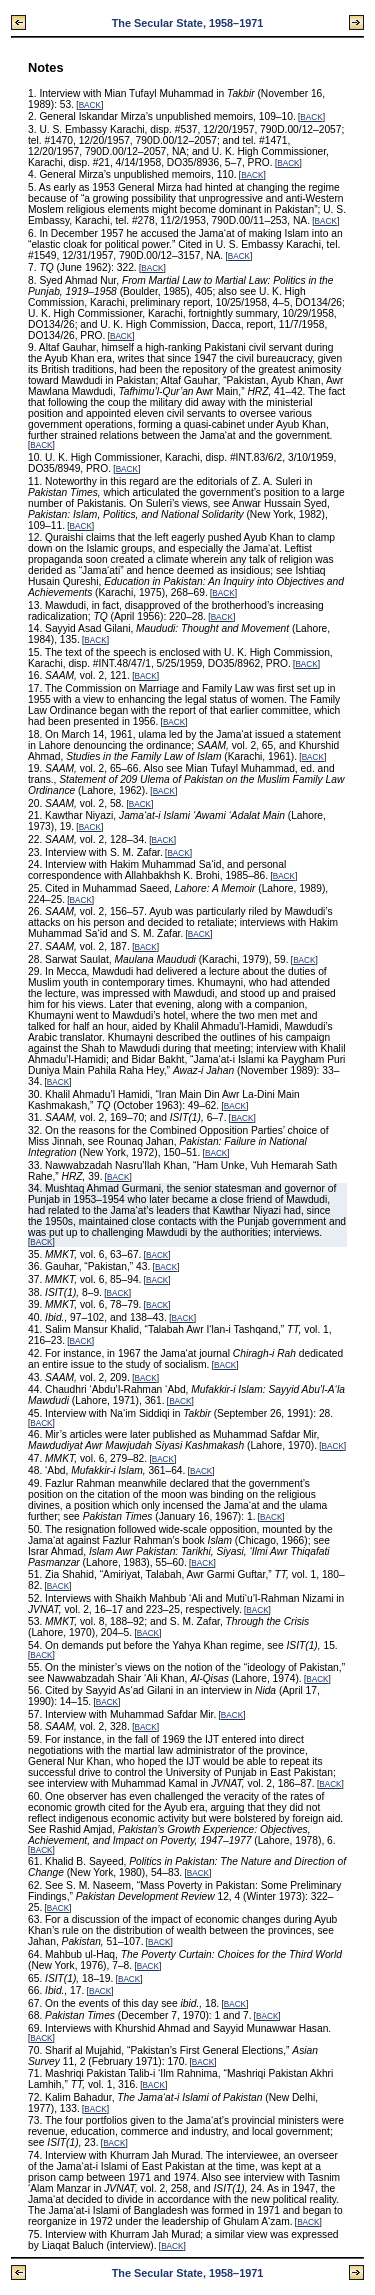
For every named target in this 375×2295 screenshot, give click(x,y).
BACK (90, 105)
